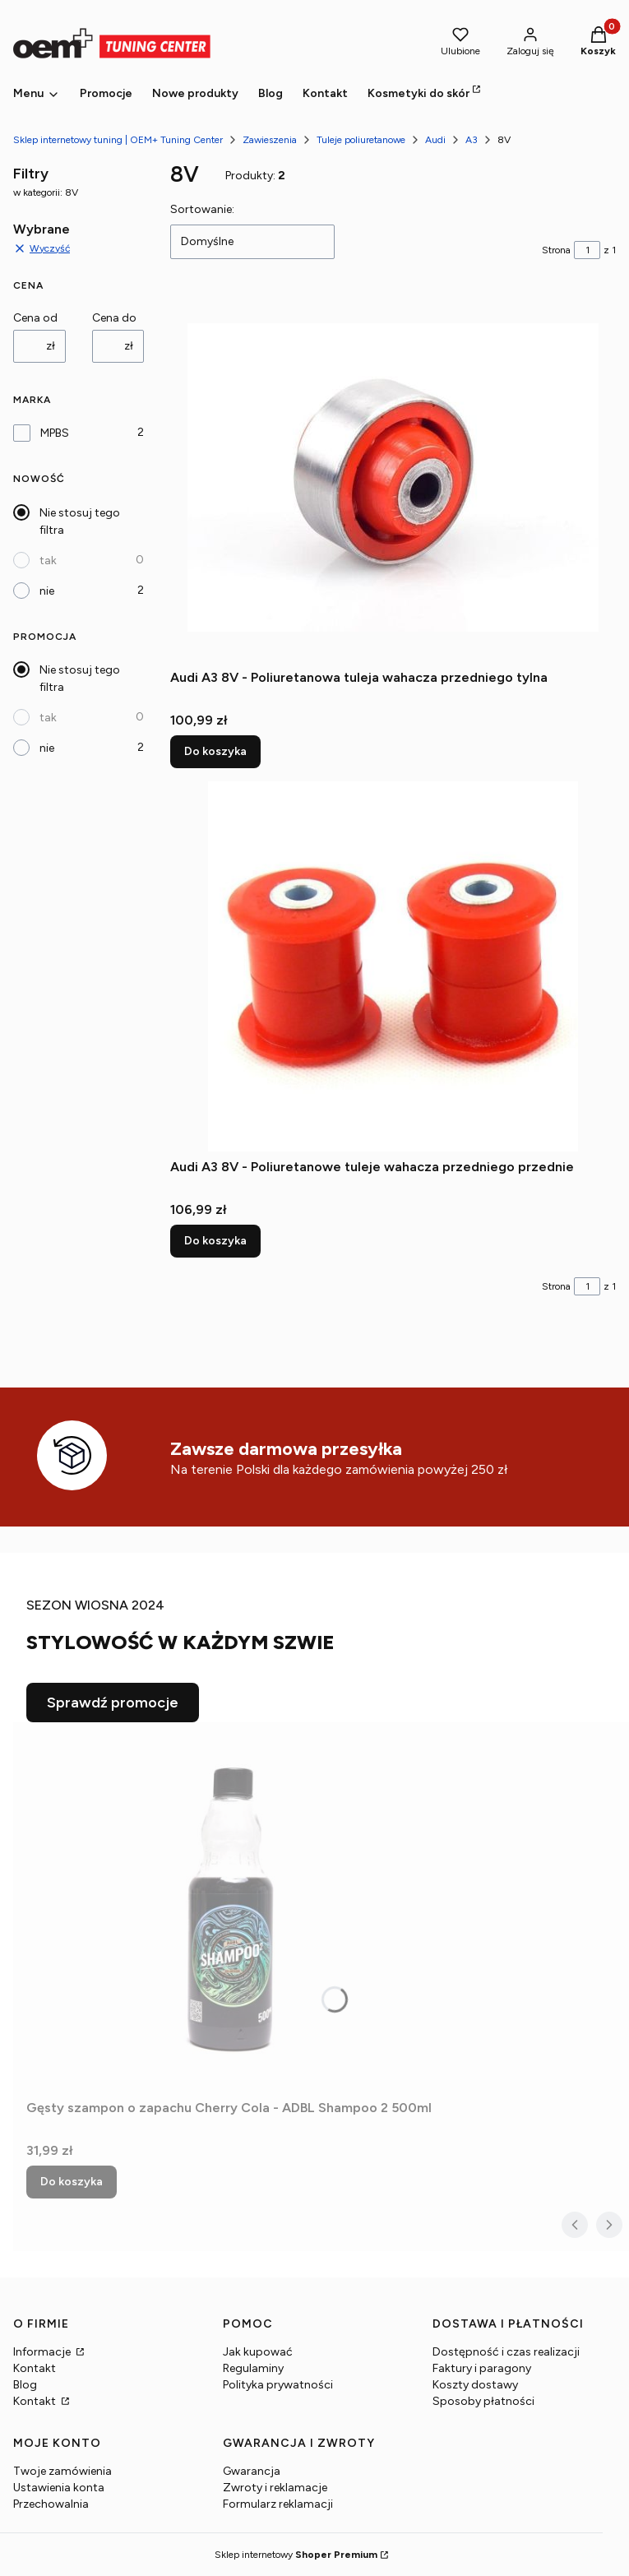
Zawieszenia (270, 140)
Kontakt (34, 2368)
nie (46, 591)
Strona (556, 250)
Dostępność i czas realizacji (506, 2352)
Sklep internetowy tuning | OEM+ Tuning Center (118, 140)
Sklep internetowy (296, 2554)
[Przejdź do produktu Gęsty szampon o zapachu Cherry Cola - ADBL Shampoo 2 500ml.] (231, 1907)
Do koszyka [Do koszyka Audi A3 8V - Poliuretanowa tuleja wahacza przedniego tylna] (215, 751)
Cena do (114, 318)
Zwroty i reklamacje (275, 2488)
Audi (435, 140)
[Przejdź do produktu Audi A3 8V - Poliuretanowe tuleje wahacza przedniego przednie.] (393, 966)
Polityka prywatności (278, 2385)
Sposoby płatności (483, 2401)
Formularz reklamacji (278, 2504)
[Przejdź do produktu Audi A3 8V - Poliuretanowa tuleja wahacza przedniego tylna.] (393, 477)
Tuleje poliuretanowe (361, 140)
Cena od (35, 318)
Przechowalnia (51, 2504)
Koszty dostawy (475, 2385)
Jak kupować (258, 2352)
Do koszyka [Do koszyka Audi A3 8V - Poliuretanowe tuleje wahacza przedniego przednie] (215, 1241)
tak (48, 561)
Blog (25, 2385)
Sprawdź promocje (112, 1702)
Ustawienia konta (58, 2488)
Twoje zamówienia (62, 2471)
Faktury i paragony (481, 2368)
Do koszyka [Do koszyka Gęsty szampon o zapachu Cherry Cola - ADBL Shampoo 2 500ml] (71, 2182)
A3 (471, 140)
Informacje (43, 2352)
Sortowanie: (202, 209)
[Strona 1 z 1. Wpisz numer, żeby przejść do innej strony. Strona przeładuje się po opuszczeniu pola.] (587, 250)
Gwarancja (251, 2471)
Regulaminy (253, 2368)
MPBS (54, 433)
